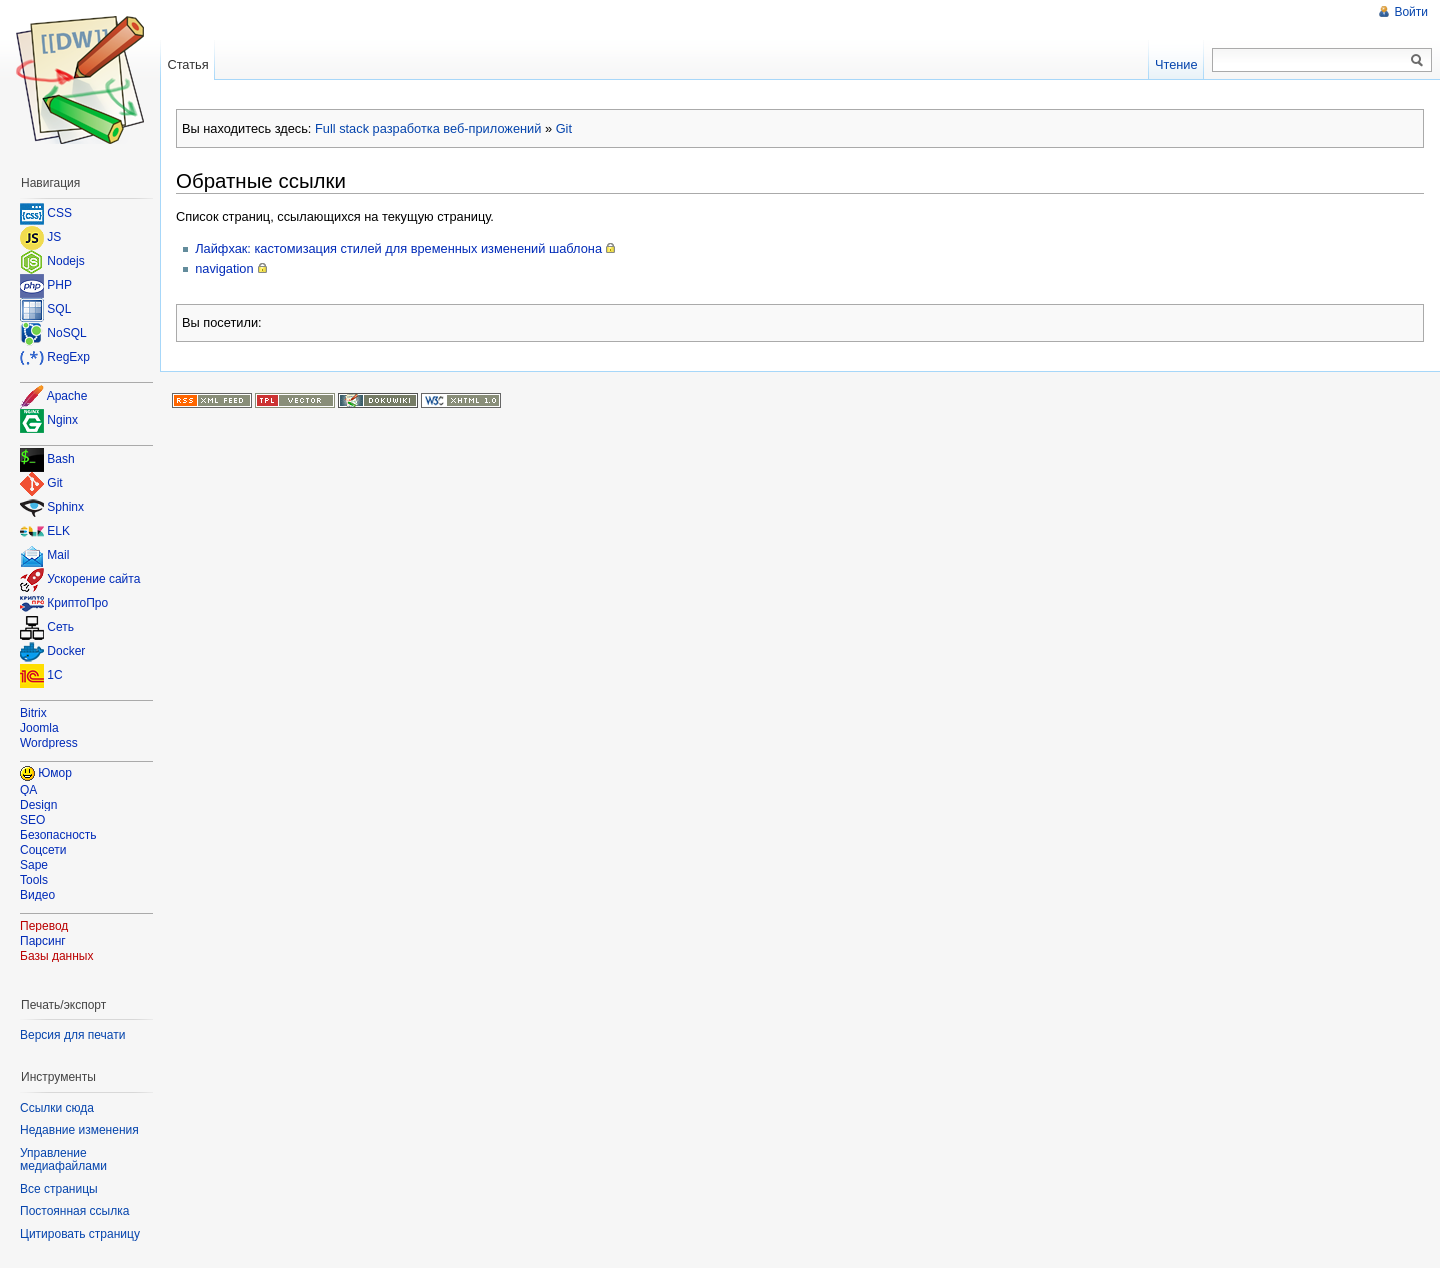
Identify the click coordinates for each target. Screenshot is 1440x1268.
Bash (60, 460)
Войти (1411, 12)
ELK (58, 532)
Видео (37, 895)
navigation (224, 268)
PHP (59, 285)
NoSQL (66, 333)
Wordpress (49, 743)
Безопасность (58, 835)
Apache (67, 396)
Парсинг (43, 941)
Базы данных (56, 956)
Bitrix (33, 713)
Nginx (62, 420)
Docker (66, 652)
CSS (59, 213)
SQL (59, 309)
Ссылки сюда (57, 1108)
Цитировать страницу (80, 1234)
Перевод (44, 926)
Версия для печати (72, 1035)
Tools (34, 880)
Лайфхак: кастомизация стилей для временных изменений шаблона (398, 248)
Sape (34, 865)
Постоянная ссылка (74, 1211)
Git (564, 128)
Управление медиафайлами (63, 1160)
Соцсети (43, 850)
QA (28, 790)
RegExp (68, 357)
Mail (58, 556)
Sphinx (65, 508)
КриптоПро (77, 604)
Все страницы (59, 1189)
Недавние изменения (79, 1130)
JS (54, 237)
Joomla (39, 728)
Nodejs (65, 261)
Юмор (55, 773)
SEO (32, 820)
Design (38, 805)
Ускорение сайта (93, 580)
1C (54, 676)
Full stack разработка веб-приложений (428, 128)
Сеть (60, 628)
